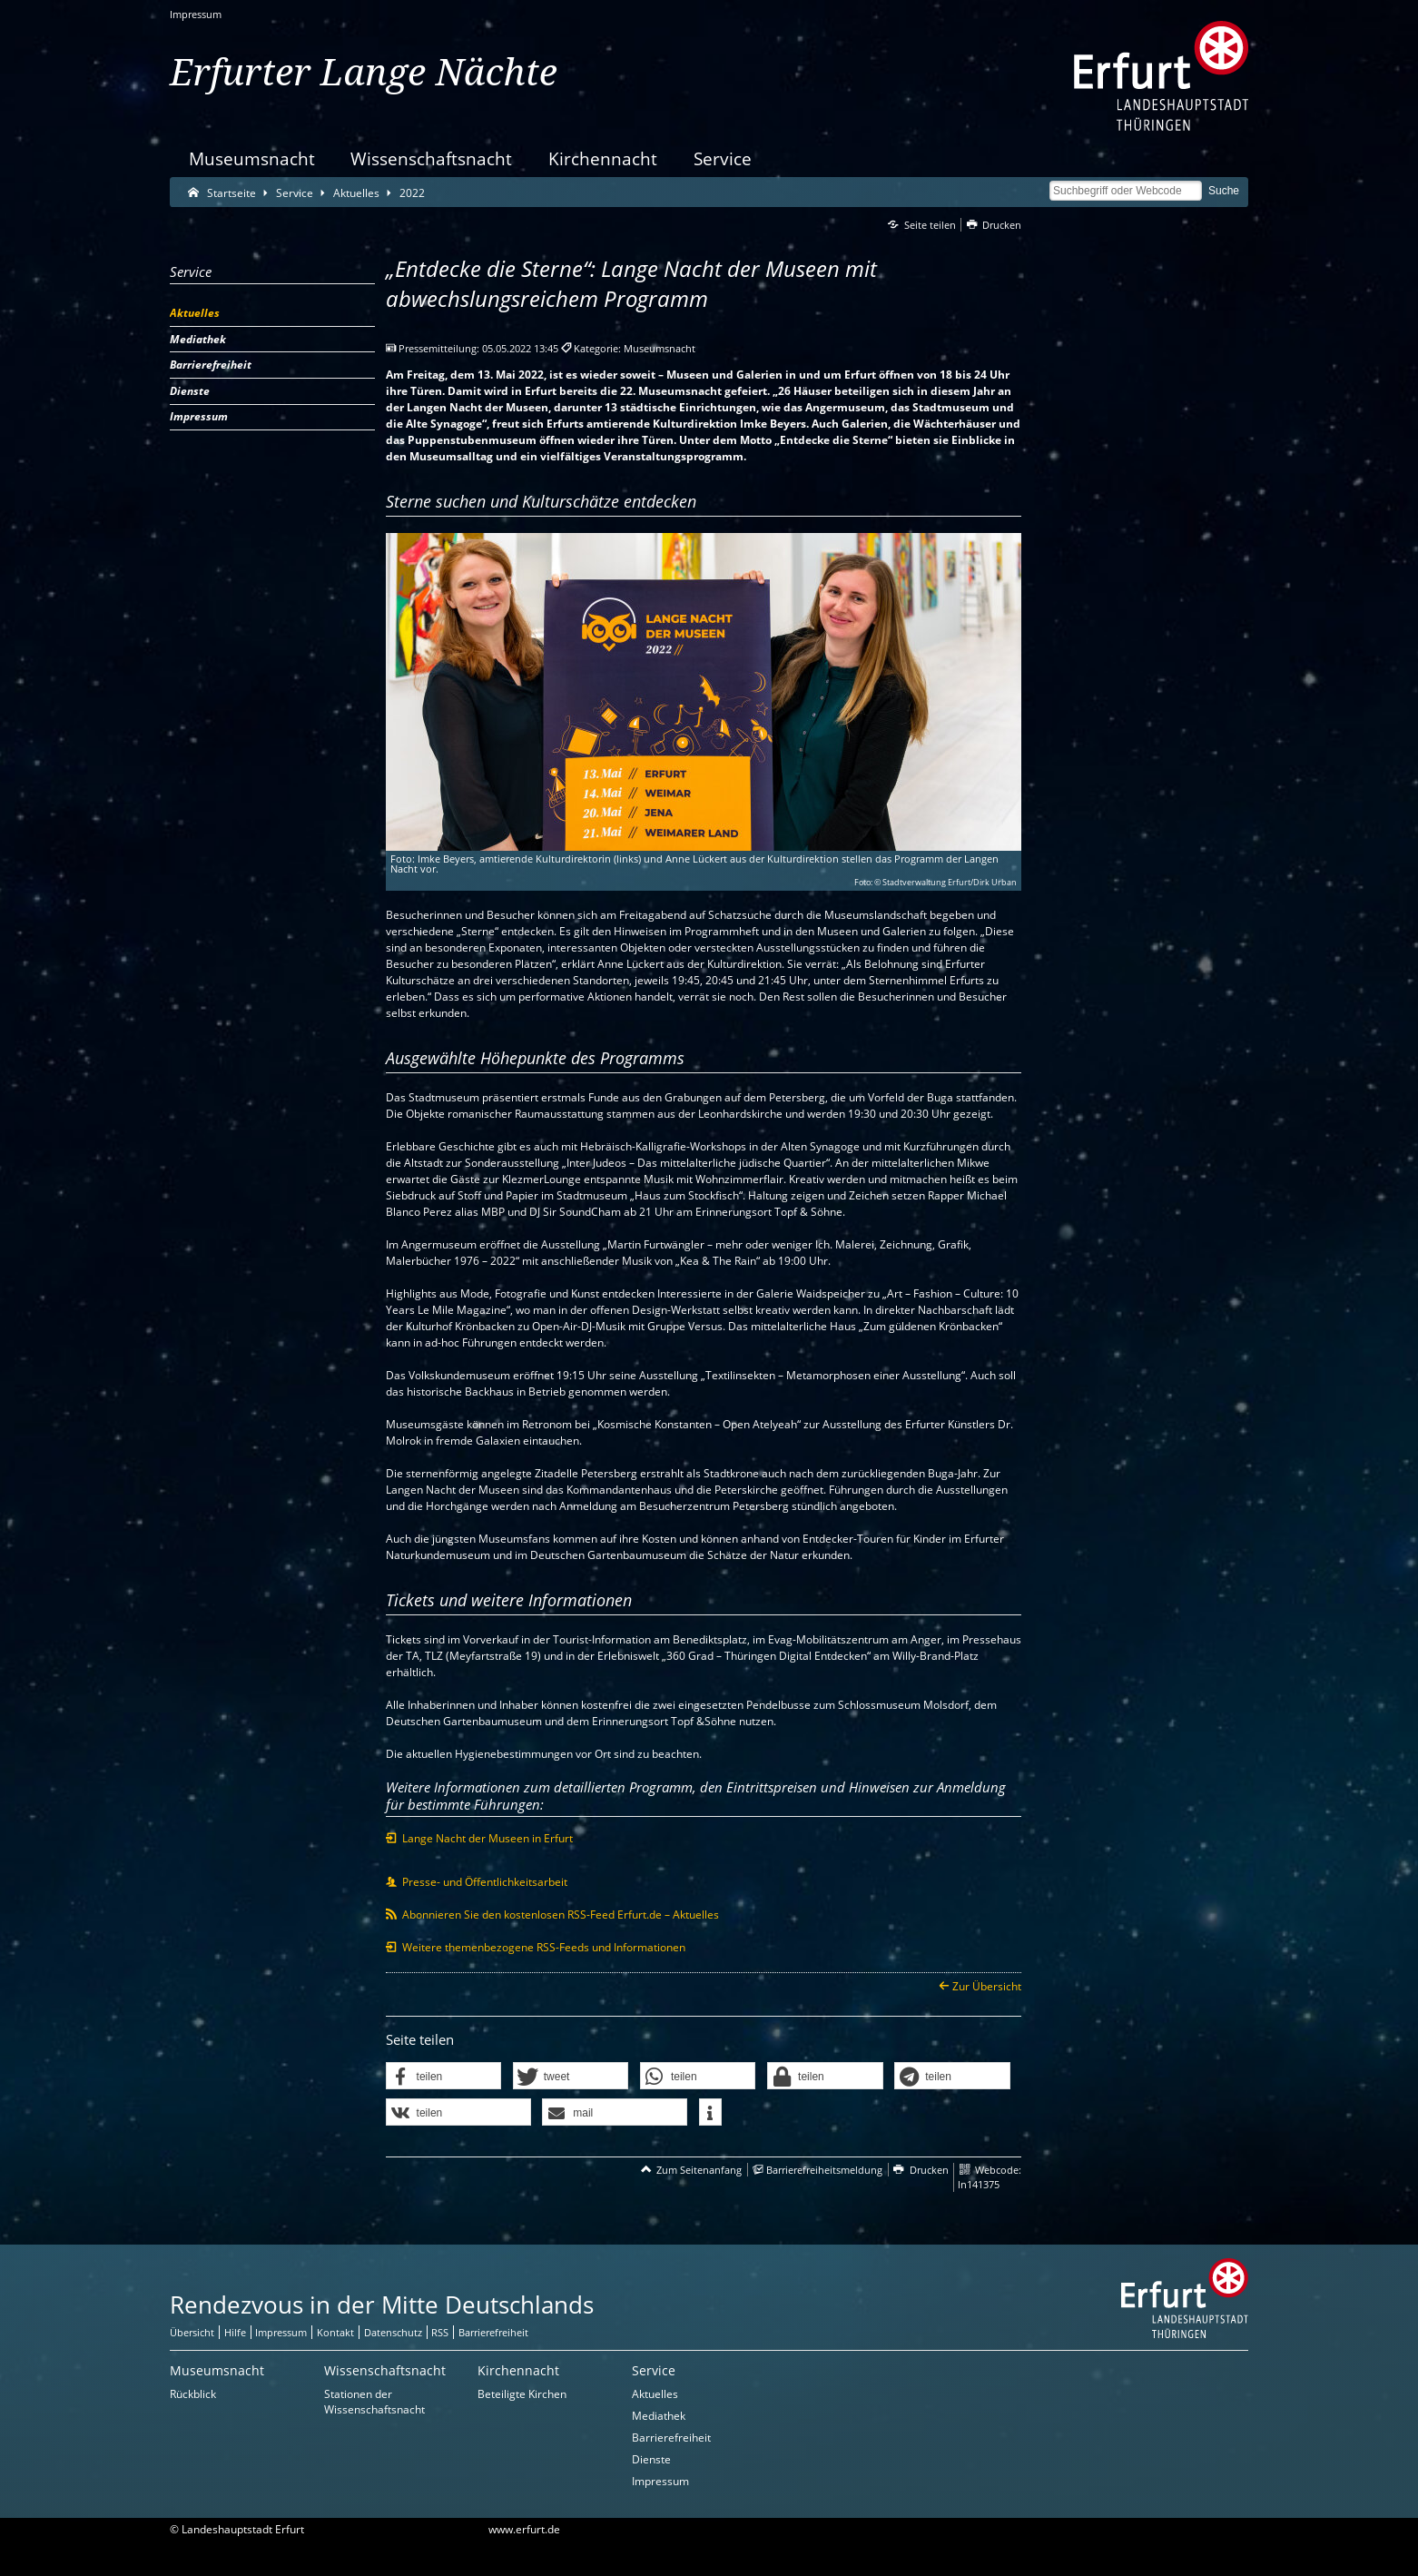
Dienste (651, 2459)
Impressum (196, 14)
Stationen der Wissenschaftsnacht (374, 2401)
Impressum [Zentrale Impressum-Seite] (281, 2332)
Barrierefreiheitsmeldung (824, 2169)
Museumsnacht (252, 158)
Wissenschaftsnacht (431, 158)
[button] (444, 2076)
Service (723, 158)
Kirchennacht (602, 158)
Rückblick (193, 2394)
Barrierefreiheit (671, 2437)
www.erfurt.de (524, 2529)
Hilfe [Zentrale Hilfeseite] (235, 2332)
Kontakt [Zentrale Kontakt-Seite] (335, 2332)
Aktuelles (655, 2394)
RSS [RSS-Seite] (439, 2332)
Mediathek (658, 2415)
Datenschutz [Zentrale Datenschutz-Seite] (393, 2332)
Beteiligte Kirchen (522, 2394)
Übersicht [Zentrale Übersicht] (192, 2332)
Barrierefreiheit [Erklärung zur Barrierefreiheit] (493, 2332)
